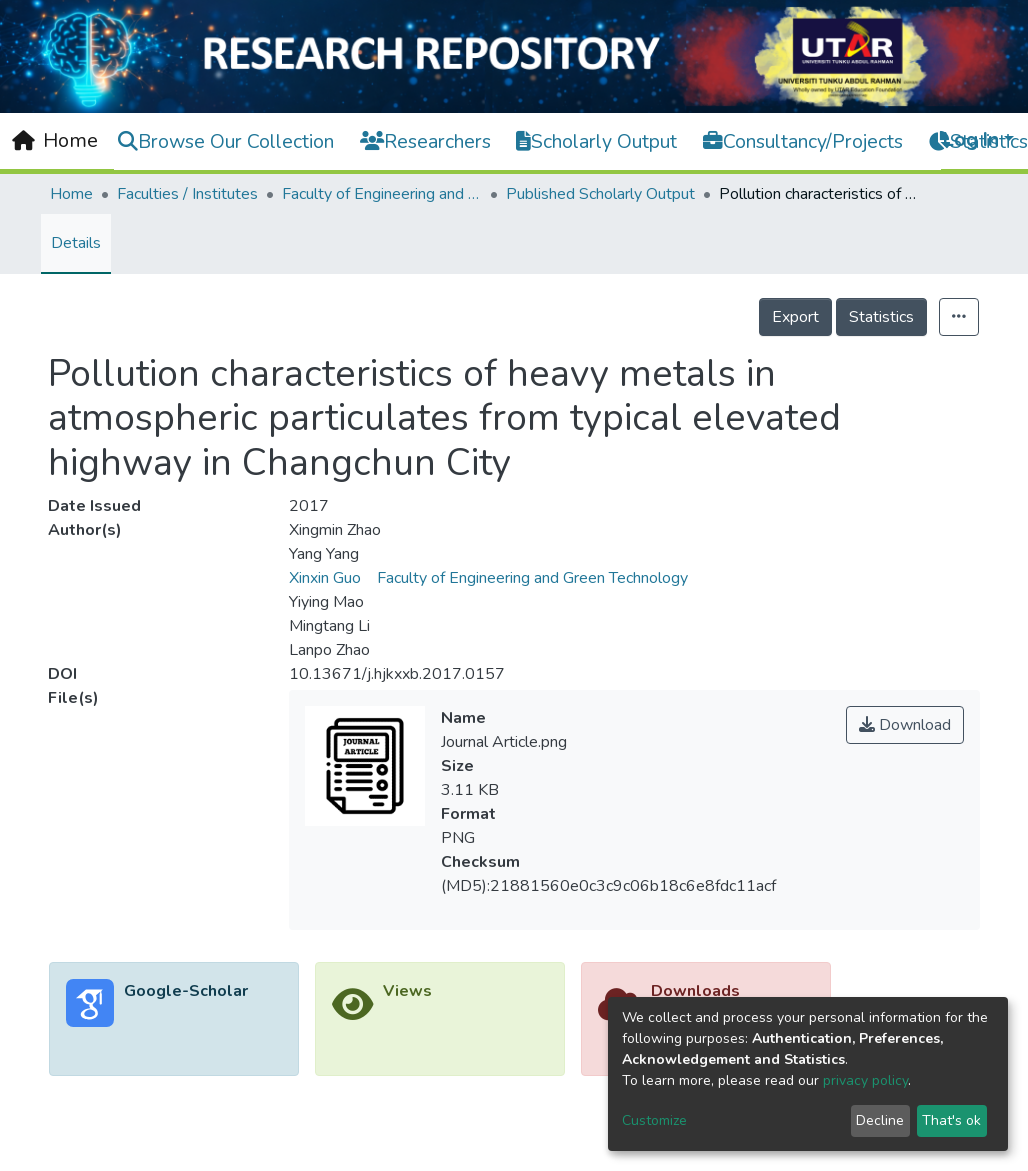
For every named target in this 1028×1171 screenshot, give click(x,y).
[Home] (55, 141)
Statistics (881, 317)
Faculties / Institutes (187, 194)
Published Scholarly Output (600, 194)
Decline (880, 1120)
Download (905, 725)
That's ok (951, 1120)
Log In (971, 139)
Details (76, 243)
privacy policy (865, 1080)
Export (795, 317)
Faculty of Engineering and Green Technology (382, 194)
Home (71, 194)
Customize (654, 1120)
